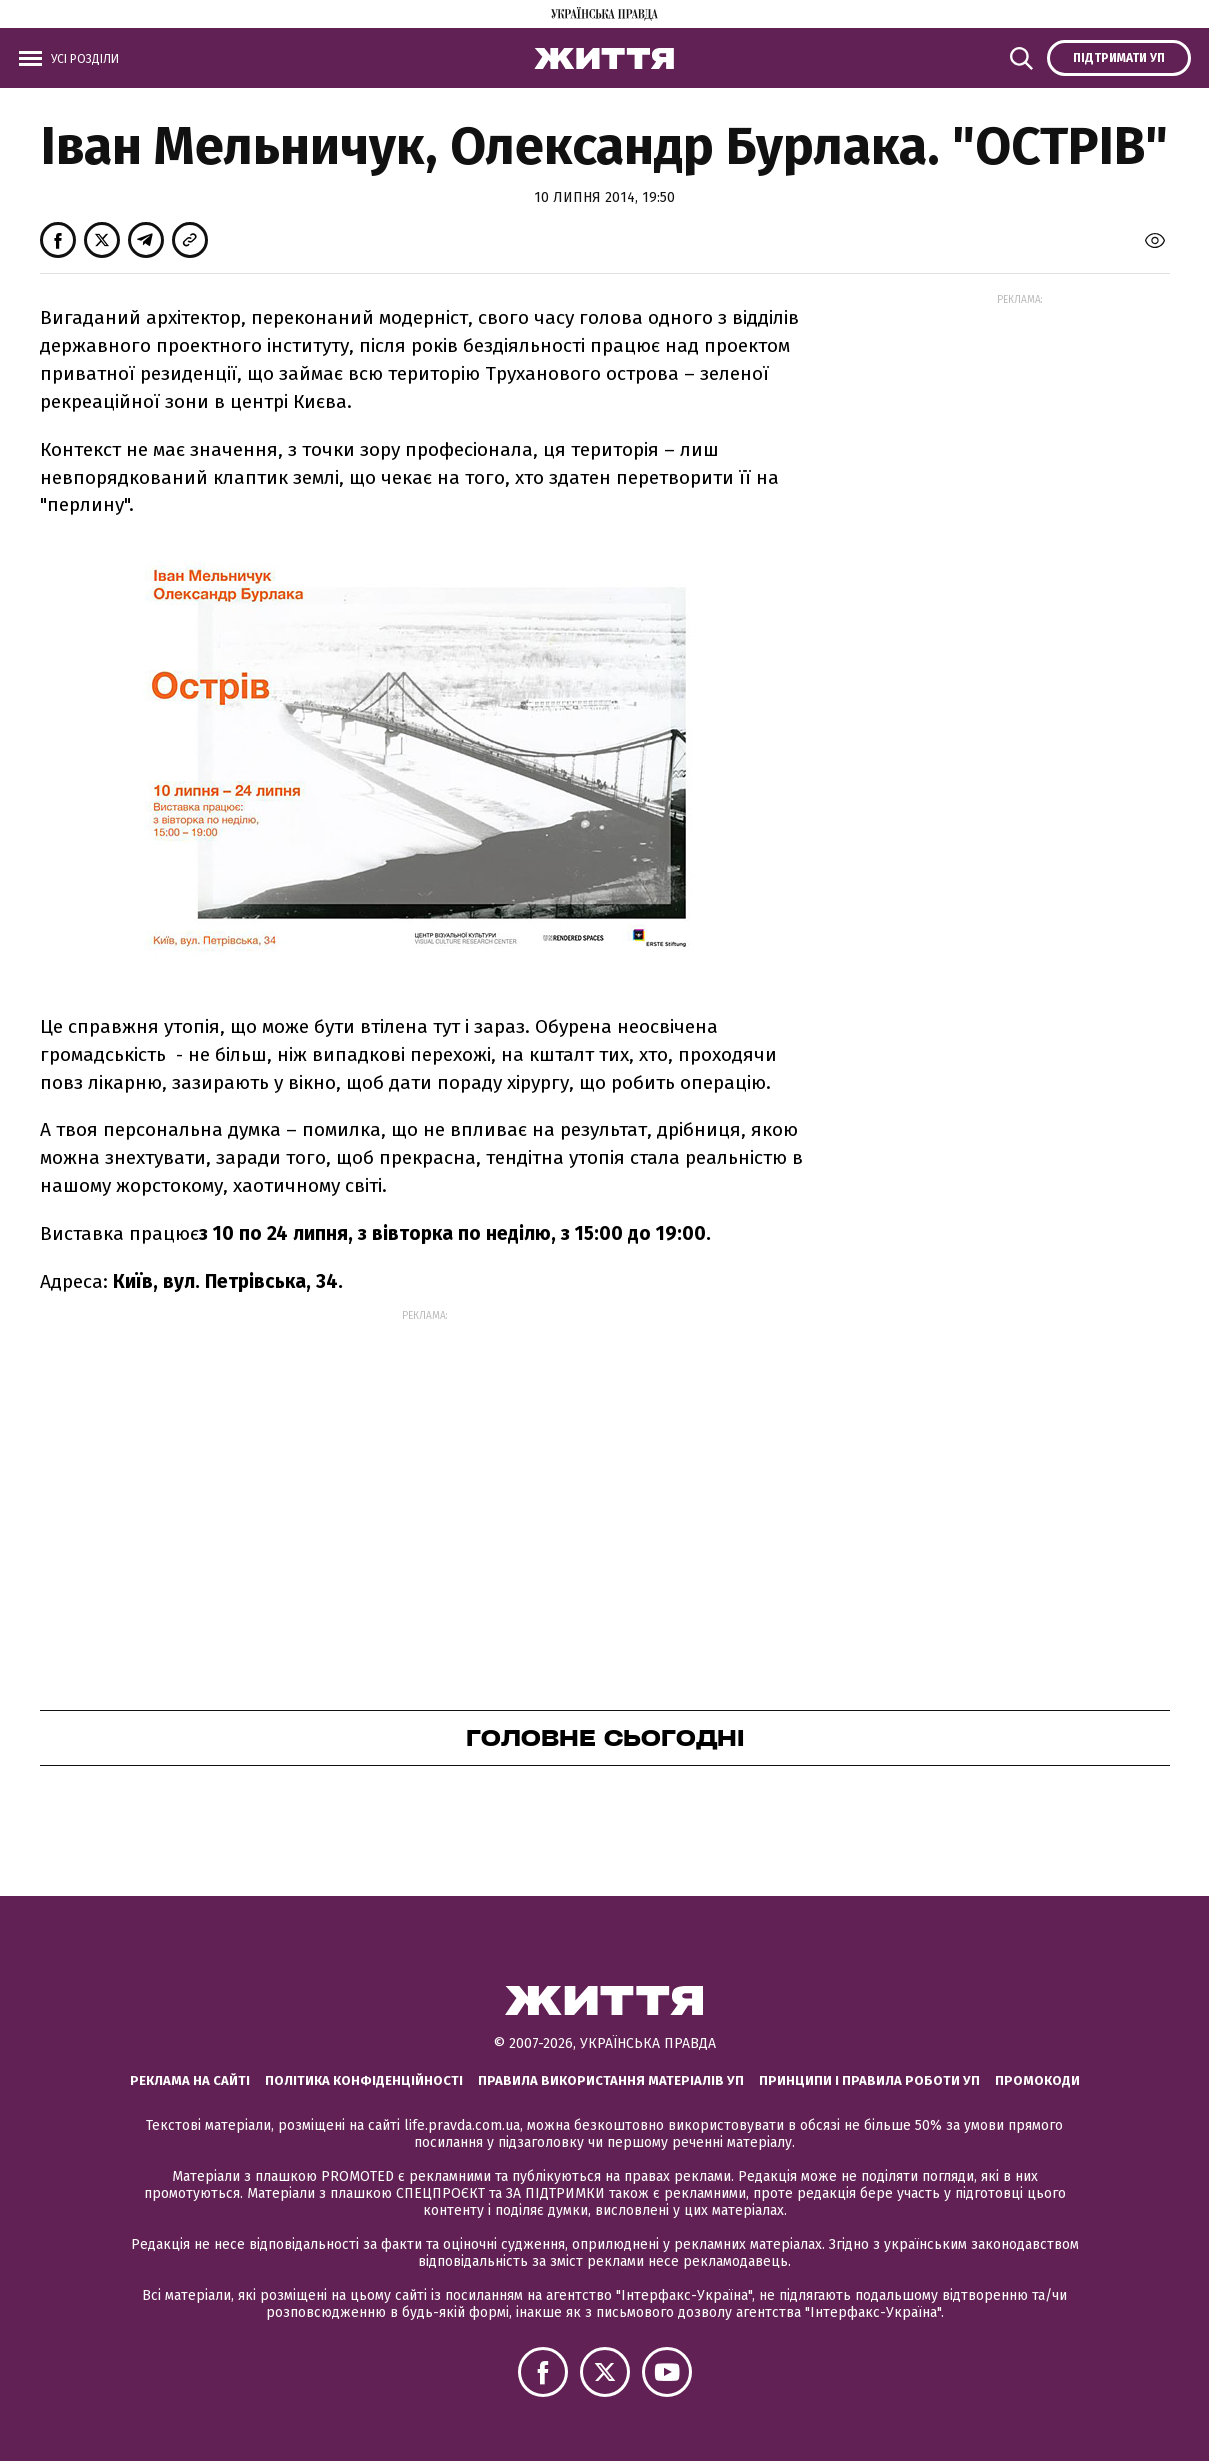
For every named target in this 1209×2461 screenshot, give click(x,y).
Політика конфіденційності (364, 2080)
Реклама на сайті (190, 2080)
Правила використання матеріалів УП (611, 2080)
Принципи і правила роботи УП (869, 2080)
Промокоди (1037, 2080)
